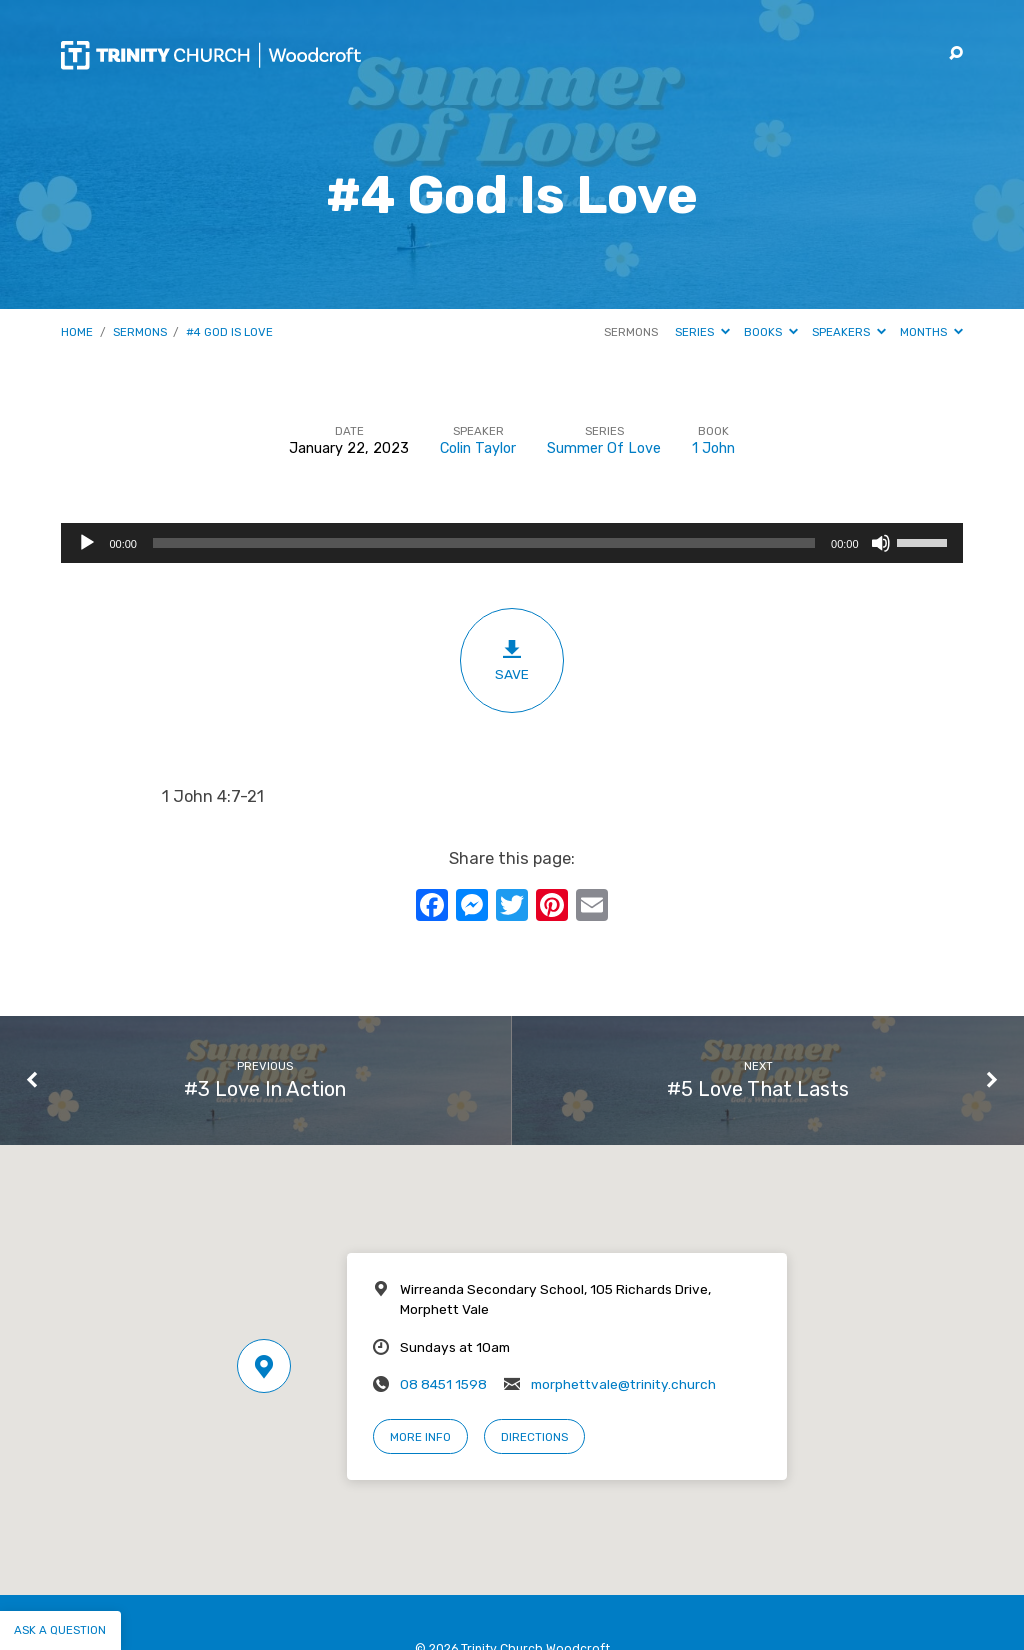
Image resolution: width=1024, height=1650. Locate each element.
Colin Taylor (478, 448)
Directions (534, 1437)
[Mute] (881, 543)
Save (511, 660)
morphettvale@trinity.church (623, 1384)
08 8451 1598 (443, 1384)
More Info (420, 1437)
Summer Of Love (604, 448)
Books (771, 332)
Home (77, 332)
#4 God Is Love (229, 332)
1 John (713, 448)
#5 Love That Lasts (758, 1089)
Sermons (140, 332)
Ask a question (60, 1630)
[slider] (484, 543)
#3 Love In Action (265, 1089)
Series (702, 332)
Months (931, 332)
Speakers (849, 332)
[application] (511, 543)
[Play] (87, 543)
